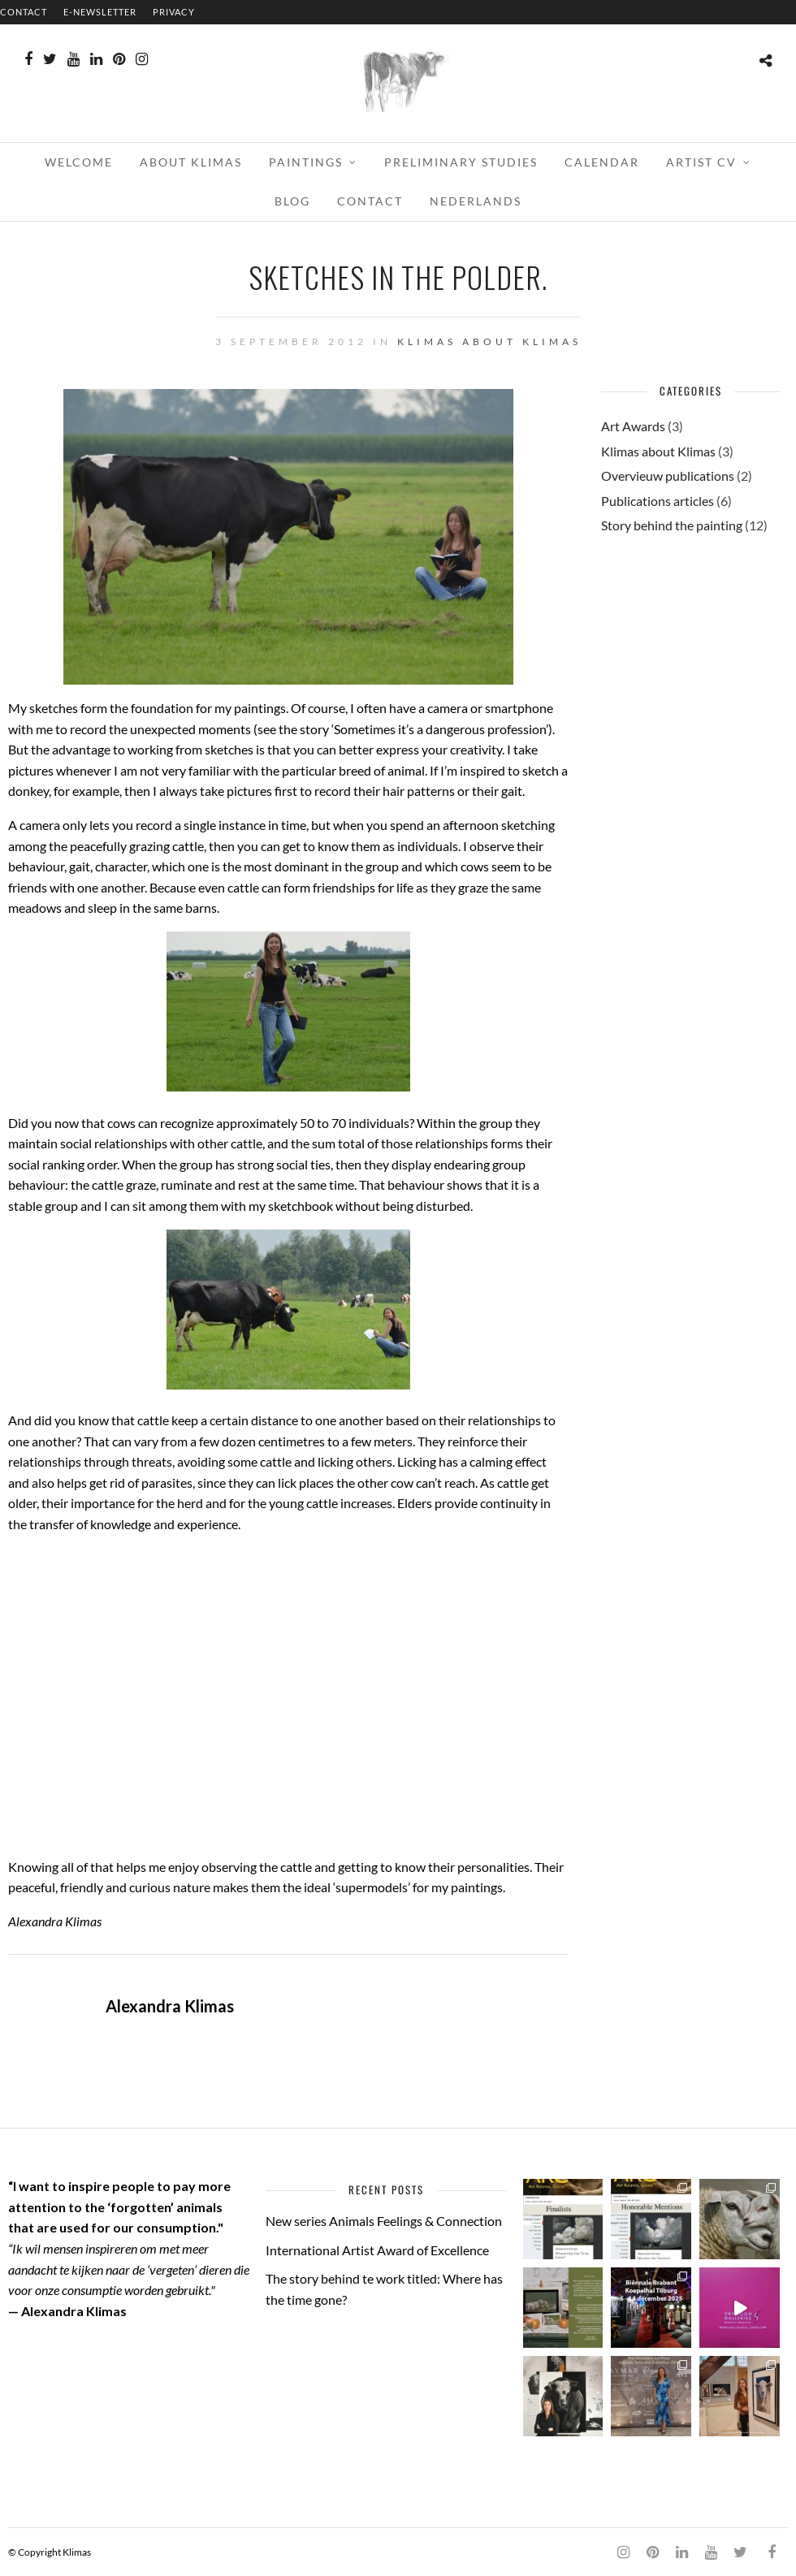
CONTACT (23, 11)
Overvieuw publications (667, 475)
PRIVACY (174, 11)
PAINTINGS (306, 162)
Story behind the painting (671, 525)
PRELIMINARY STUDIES (461, 162)
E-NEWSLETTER (99, 11)
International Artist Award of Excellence (377, 2250)
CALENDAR (602, 162)
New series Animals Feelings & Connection (384, 2220)
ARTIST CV (701, 162)
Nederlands (475, 201)
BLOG (292, 201)
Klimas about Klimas (489, 341)
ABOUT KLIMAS (191, 162)
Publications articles (657, 500)
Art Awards (633, 426)
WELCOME (79, 162)
